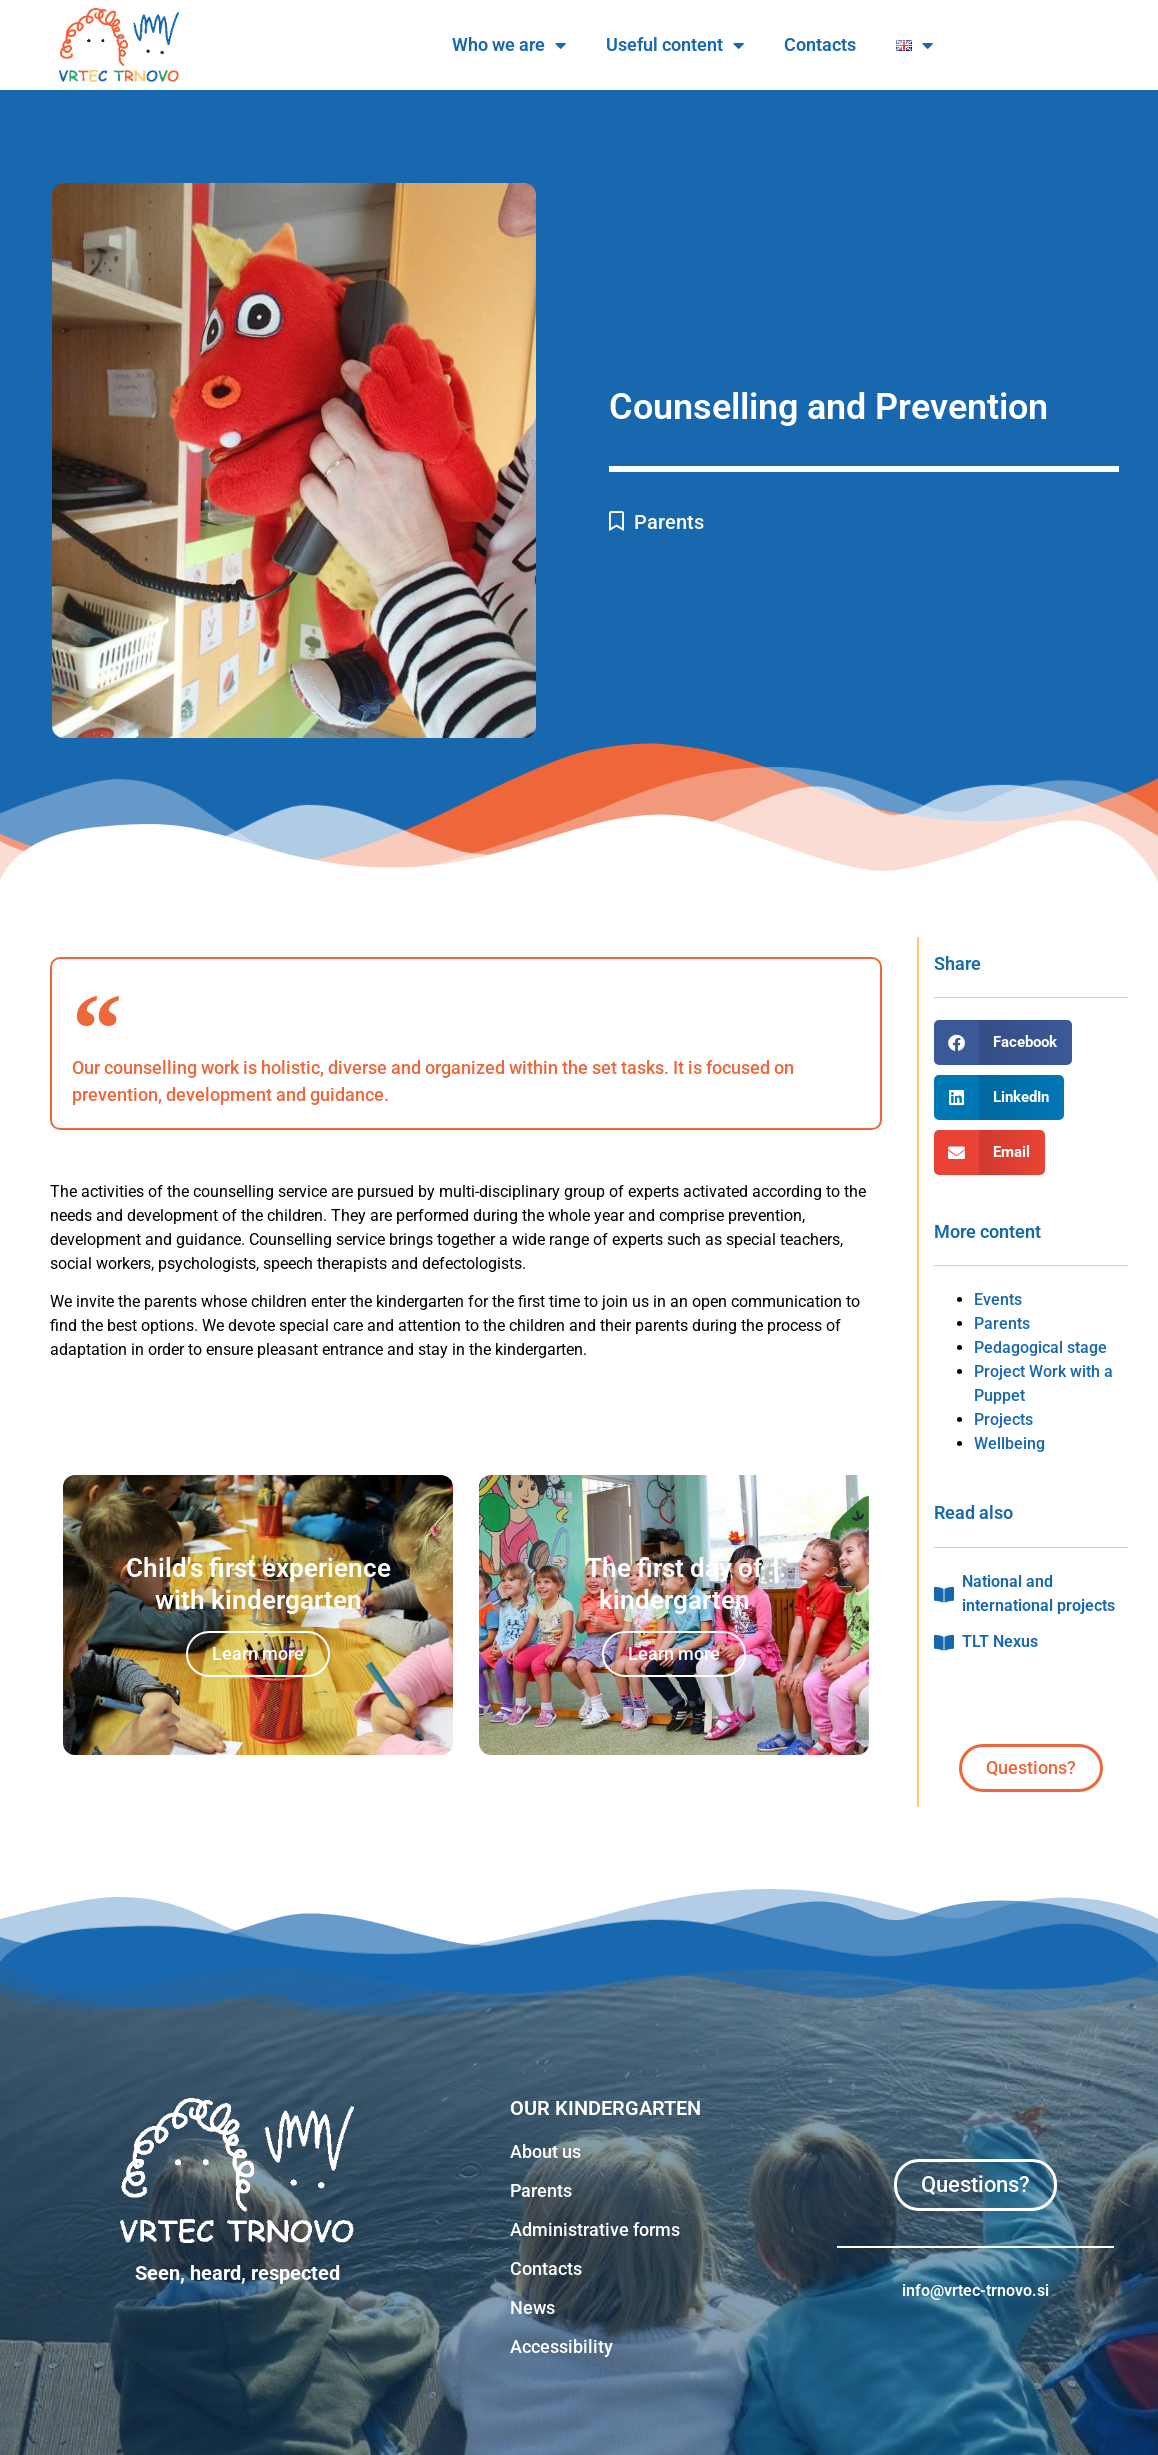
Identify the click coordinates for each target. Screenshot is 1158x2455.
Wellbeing (1009, 1443)
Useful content (871, 45)
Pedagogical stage (1040, 1347)
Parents (669, 522)
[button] (1003, 1042)
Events (998, 1299)
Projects (1003, 1419)
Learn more (258, 1653)
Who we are (705, 45)
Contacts (1016, 44)
